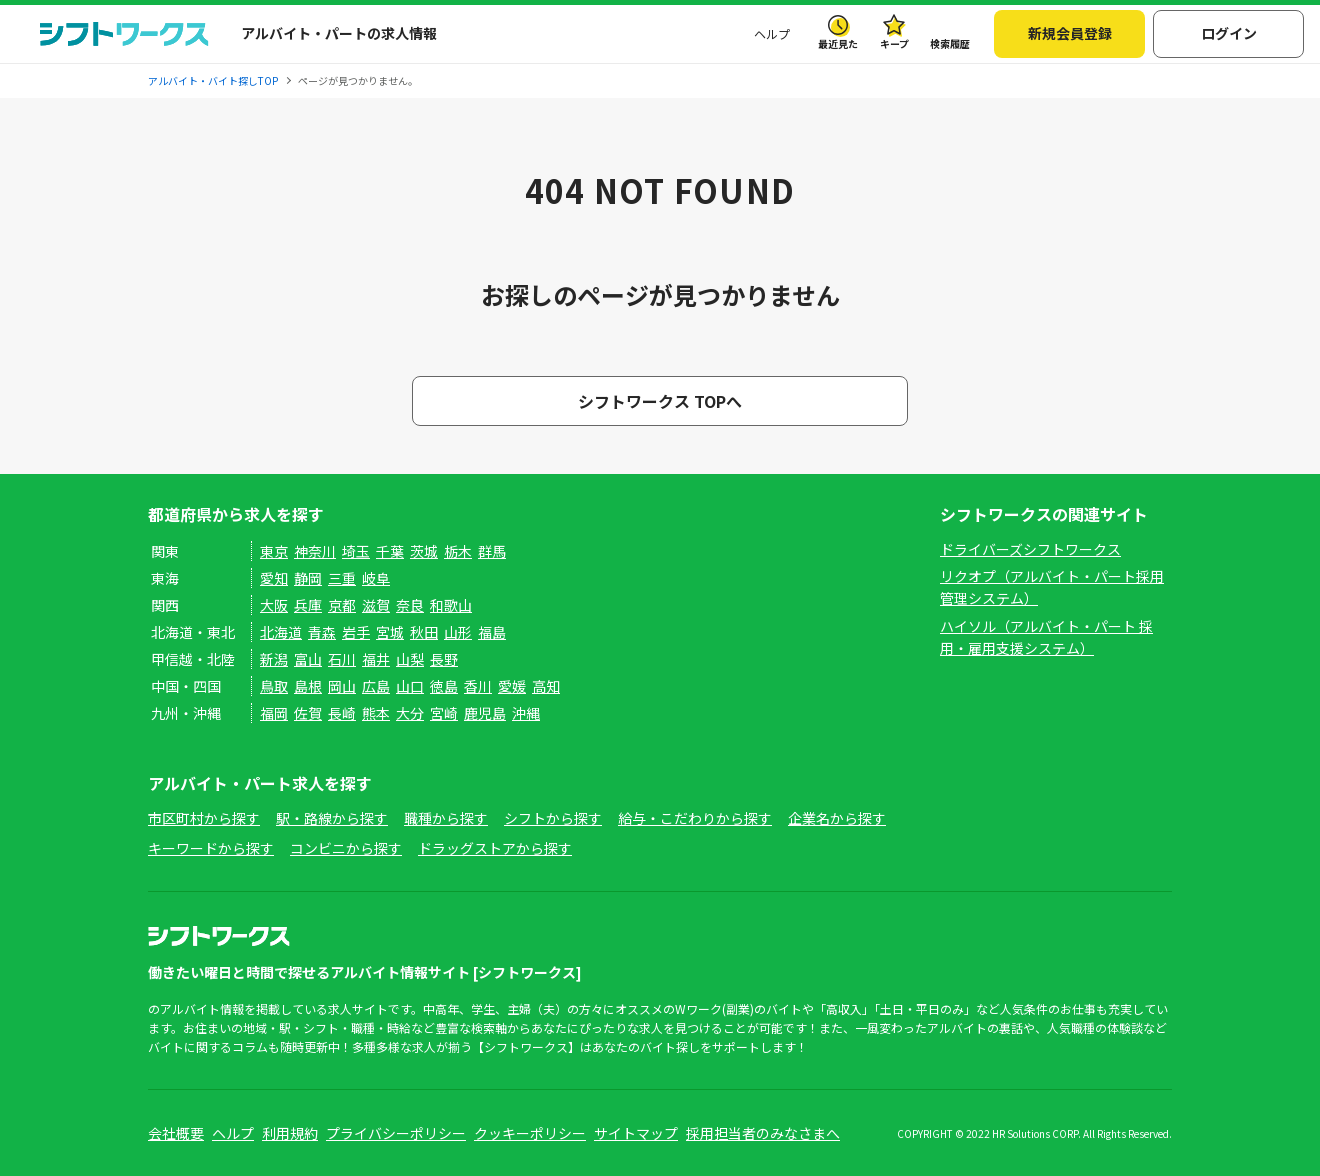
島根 (308, 686)
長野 (444, 659)
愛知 (274, 578)
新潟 (274, 659)
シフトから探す (553, 818)
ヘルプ (772, 33)
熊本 (376, 713)
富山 (308, 659)
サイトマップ (636, 1133)
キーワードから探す (211, 848)
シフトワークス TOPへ (660, 401)
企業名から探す (837, 818)
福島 (492, 632)
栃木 (458, 551)
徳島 (444, 686)
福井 (376, 659)
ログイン (1229, 33)
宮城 (390, 632)
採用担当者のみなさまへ (763, 1133)
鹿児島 (485, 713)
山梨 (410, 659)
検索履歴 (950, 43)
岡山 (342, 686)
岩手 (356, 632)
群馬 (492, 551)
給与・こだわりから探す (695, 818)
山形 (458, 632)
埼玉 (356, 551)
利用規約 (290, 1133)
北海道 (281, 632)
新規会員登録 (1070, 33)
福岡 (274, 713)
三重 (342, 578)
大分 (410, 713)
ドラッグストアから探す (495, 848)
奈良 (410, 605)
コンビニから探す (346, 848)
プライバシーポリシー (396, 1133)
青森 (322, 632)
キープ (894, 43)
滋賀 (376, 605)
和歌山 (451, 605)
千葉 (390, 551)
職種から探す (446, 818)
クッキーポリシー (530, 1133)
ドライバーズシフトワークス (1030, 549)
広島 (376, 686)
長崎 (342, 713)
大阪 (274, 605)
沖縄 (526, 713)
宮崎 (444, 713)
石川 (342, 659)
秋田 (424, 632)
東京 (274, 551)
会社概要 (176, 1133)
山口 (410, 686)
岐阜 (376, 578)
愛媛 (512, 686)
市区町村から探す (204, 818)
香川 (478, 686)
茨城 (424, 551)
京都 (342, 605)
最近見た (838, 43)
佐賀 (308, 713)
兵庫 (308, 605)
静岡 (308, 578)
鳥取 (274, 686)
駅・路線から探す (332, 818)
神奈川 (315, 551)
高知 (546, 686)
